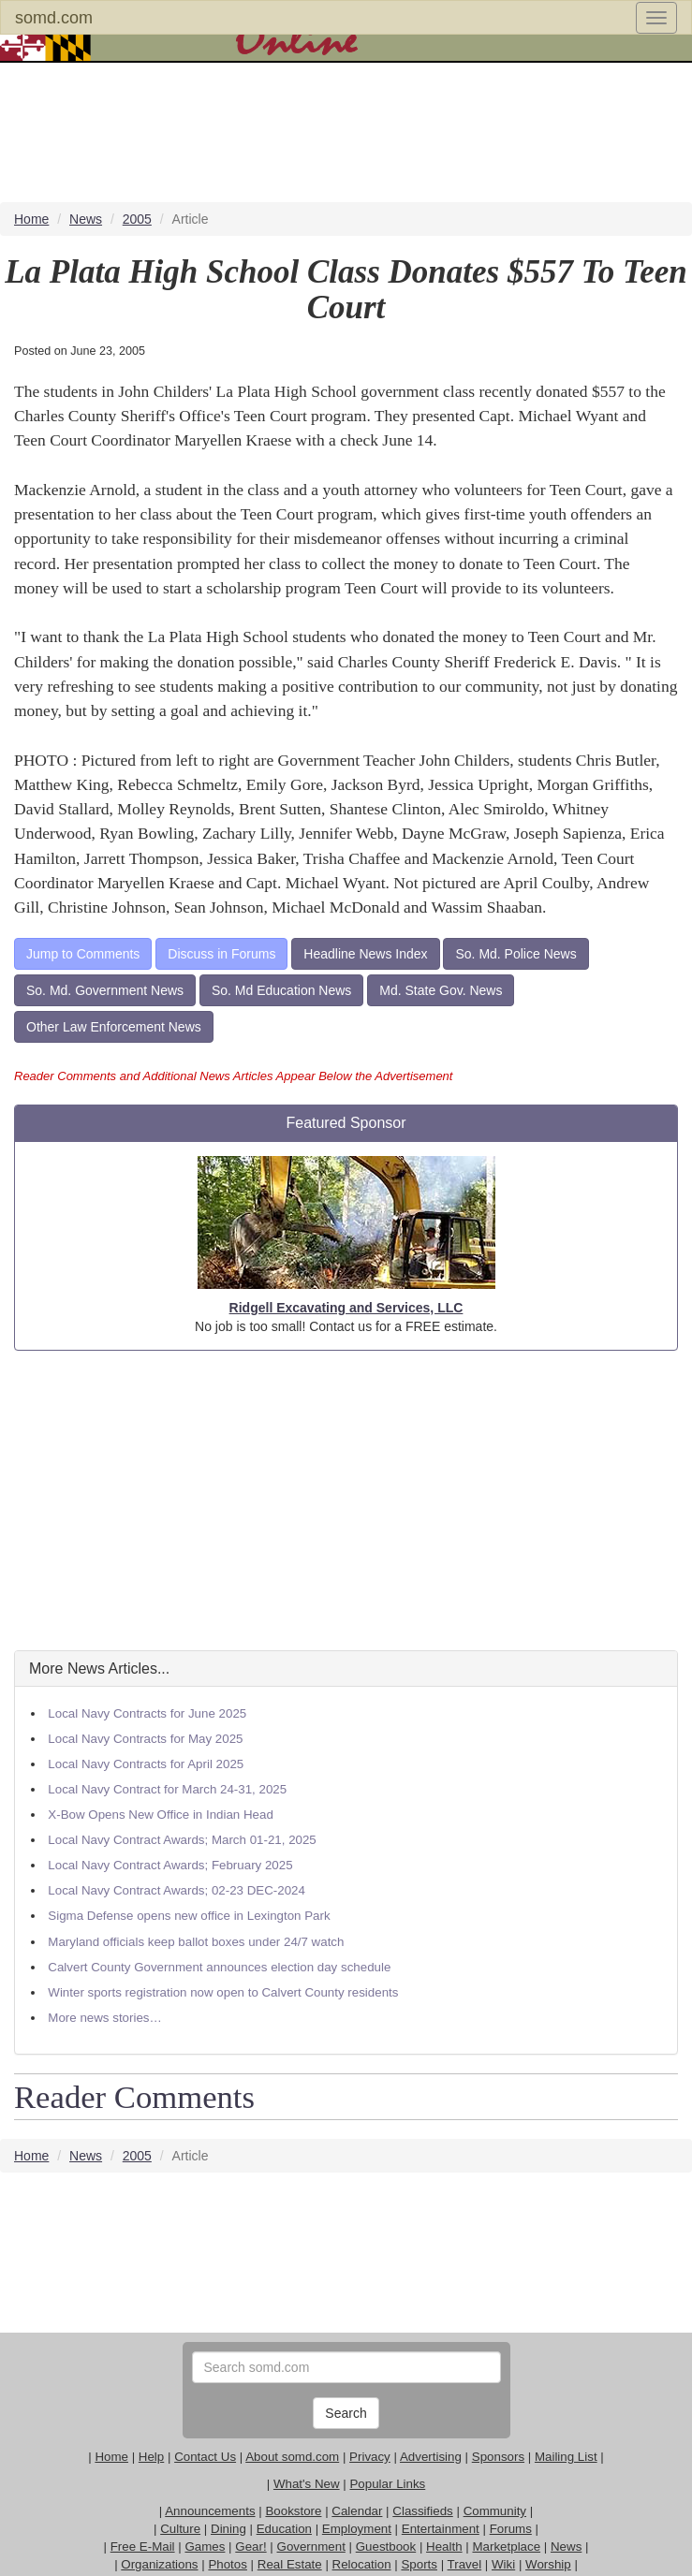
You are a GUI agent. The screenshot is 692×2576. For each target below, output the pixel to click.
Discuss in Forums (221, 953)
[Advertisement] (346, 1500)
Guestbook (386, 2546)
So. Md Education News (281, 990)
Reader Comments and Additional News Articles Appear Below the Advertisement (233, 1076)
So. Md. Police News (515, 953)
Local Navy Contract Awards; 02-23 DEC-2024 (176, 1890)
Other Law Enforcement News (113, 1026)
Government (311, 2546)
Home (111, 2457)
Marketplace (506, 2546)
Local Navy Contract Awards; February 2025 (170, 1865)
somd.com (54, 17)
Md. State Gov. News (440, 990)
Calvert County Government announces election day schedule (219, 1967)
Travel (465, 2564)
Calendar (356, 2511)
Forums (511, 2529)
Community (495, 2511)
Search (345, 2413)
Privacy (369, 2457)
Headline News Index (365, 953)
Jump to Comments (83, 953)
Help (151, 2457)
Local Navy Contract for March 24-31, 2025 (167, 1789)
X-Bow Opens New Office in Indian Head (160, 1815)
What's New (306, 2484)
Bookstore (293, 2511)
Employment (356, 2529)
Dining (228, 2529)
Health (444, 2546)
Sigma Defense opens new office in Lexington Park (189, 1916)
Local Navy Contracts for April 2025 (145, 1764)
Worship (548, 2564)
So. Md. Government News (105, 990)
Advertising (431, 2457)
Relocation (361, 2564)
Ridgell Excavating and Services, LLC (346, 1307)
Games (204, 2546)
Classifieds (422, 2511)
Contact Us (205, 2457)
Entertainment (440, 2529)
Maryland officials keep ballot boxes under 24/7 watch (196, 1942)
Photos (227, 2564)
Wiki (503, 2564)
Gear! (250, 2546)
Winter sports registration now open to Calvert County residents (223, 1992)
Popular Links (387, 2484)
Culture (180, 2529)
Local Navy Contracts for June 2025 (147, 1713)
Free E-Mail (142, 2546)
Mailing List (566, 2457)
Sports (419, 2564)
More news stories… (104, 2018)
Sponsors (498, 2457)
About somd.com (292, 2457)
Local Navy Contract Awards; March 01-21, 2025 (182, 1840)
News (566, 2546)
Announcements (210, 2511)
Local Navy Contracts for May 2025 (145, 1739)
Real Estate (290, 2564)
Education (284, 2529)
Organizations (159, 2564)
